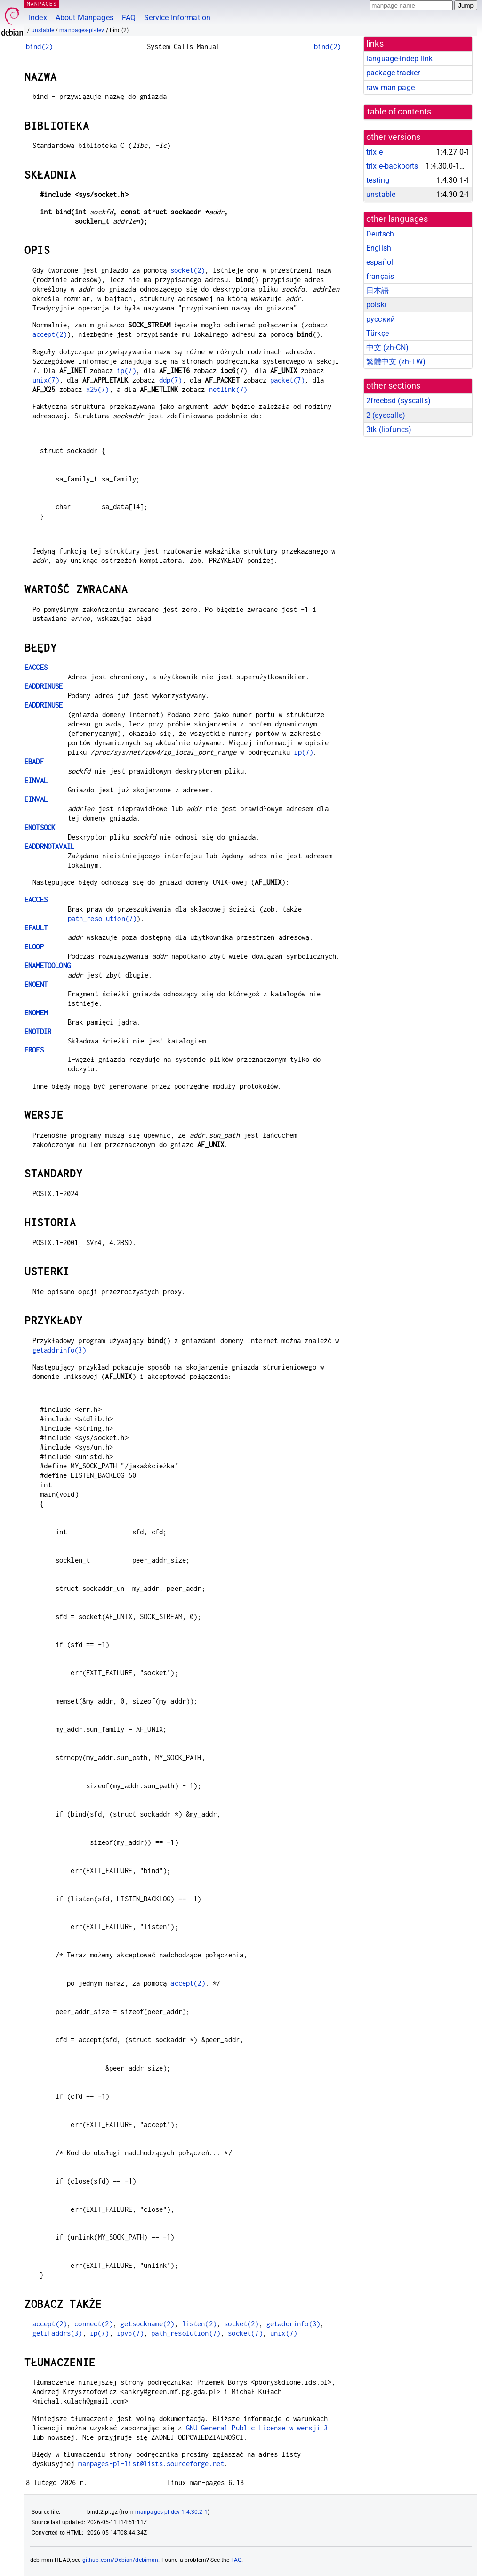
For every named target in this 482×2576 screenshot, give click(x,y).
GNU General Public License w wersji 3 (257, 2428)
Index (38, 17)
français (380, 276)
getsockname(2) (147, 2324)
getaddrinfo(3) (59, 1350)
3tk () (388, 429)
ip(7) (126, 371)
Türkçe (377, 333)
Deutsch (380, 233)
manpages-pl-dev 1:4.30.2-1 (171, 2512)
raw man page (390, 87)
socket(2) (187, 270)
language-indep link (399, 58)
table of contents (399, 111)
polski (376, 304)
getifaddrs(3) (57, 2333)
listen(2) (199, 2324)
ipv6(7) (130, 2333)
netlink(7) (228, 389)
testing (377, 180)
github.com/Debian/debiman (120, 2560)
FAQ (129, 17)
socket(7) (245, 2333)
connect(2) (93, 2324)
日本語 (377, 290)
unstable (43, 30)
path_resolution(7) (102, 918)
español (379, 262)
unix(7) (45, 380)
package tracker (393, 72)
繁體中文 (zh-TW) (396, 361)
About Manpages (84, 17)
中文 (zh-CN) (387, 347)
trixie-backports (392, 166)
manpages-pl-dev (81, 30)
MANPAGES (42, 3)
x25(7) (97, 389)
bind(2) (39, 46)
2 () (385, 415)
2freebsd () (398, 400)
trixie (374, 151)
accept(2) (49, 334)
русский (380, 319)
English (378, 248)
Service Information (177, 17)
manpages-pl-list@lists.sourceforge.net (151, 2464)
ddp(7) (170, 380)
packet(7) (287, 380)
